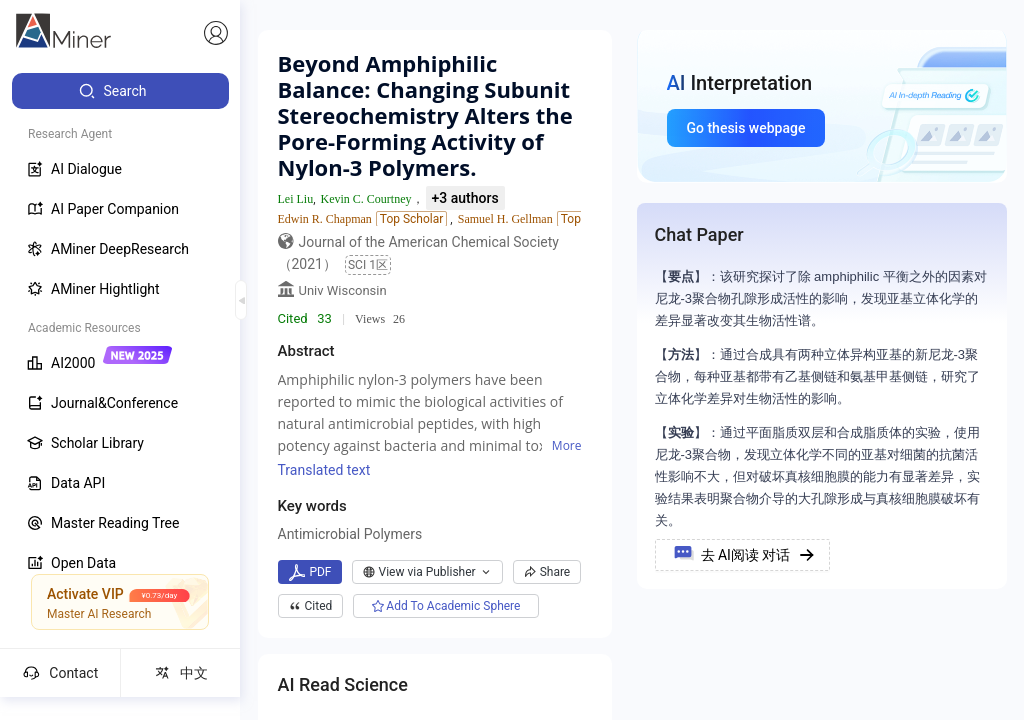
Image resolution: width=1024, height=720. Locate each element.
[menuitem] (120, 91)
